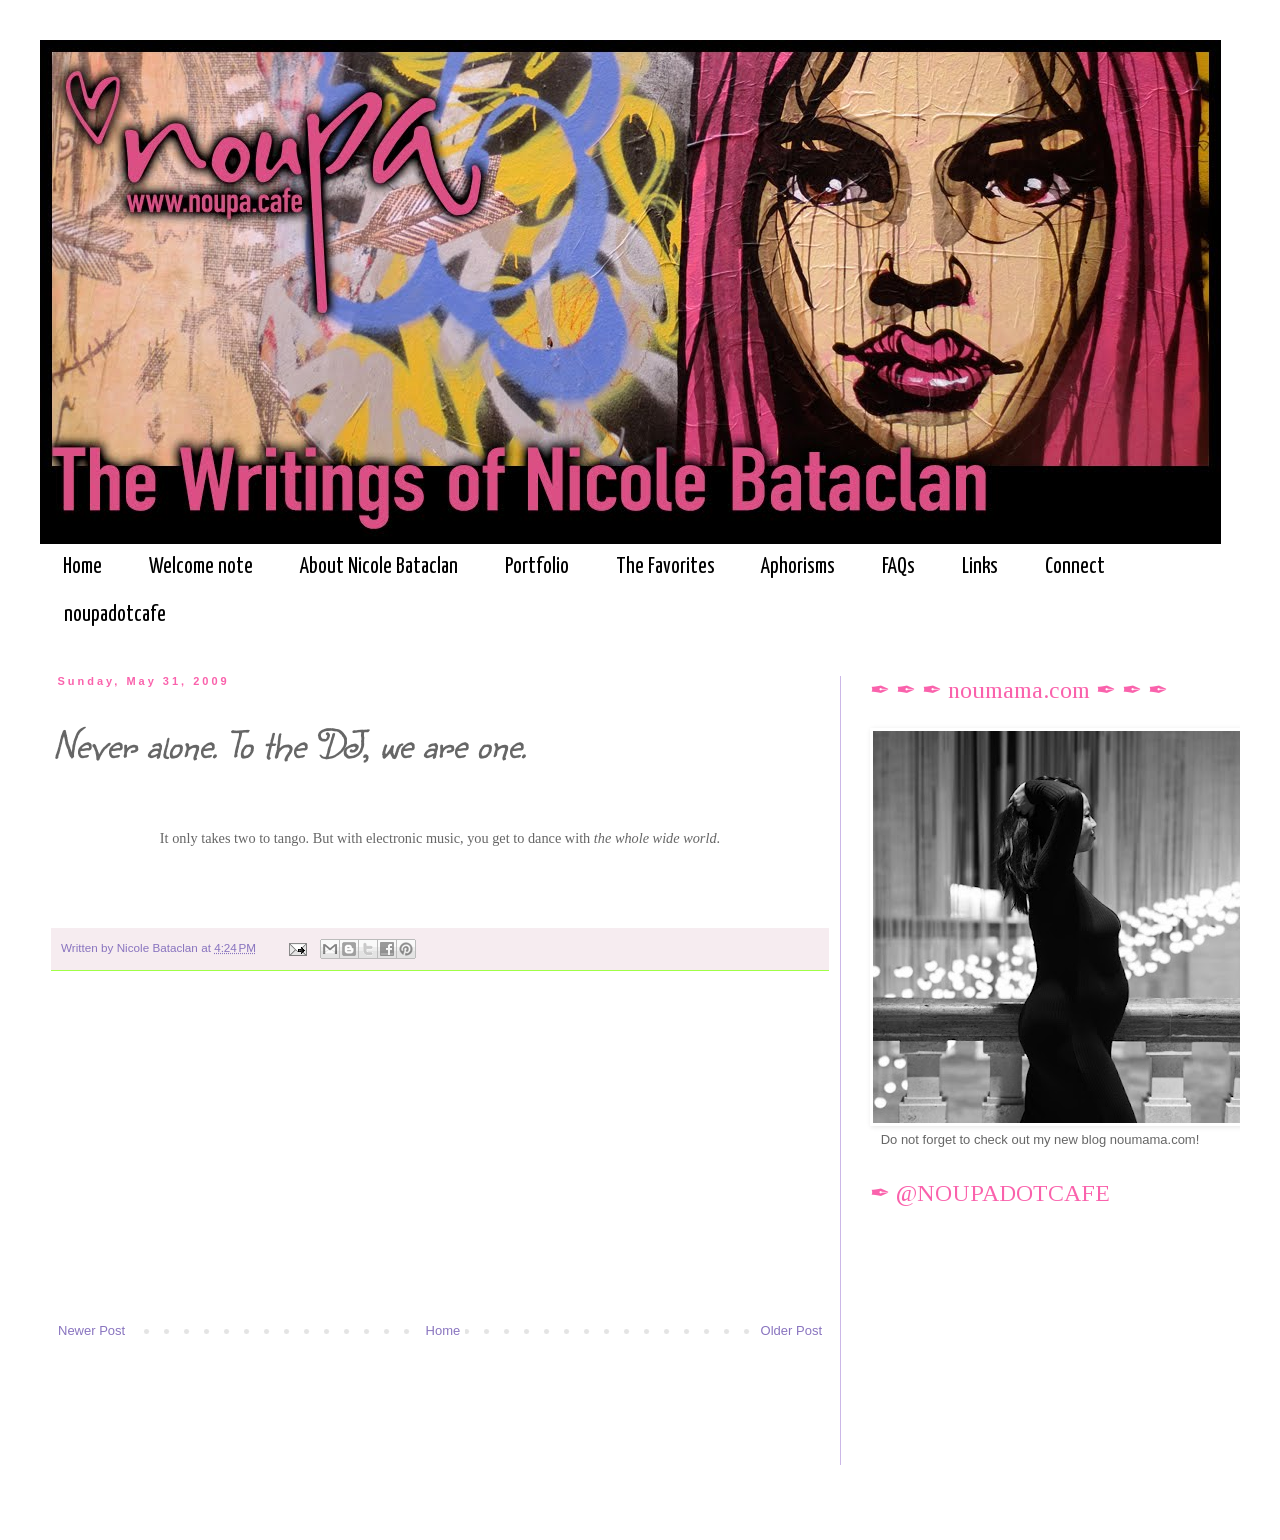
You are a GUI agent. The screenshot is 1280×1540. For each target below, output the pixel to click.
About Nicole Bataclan (379, 567)
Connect (1075, 567)
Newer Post (91, 1330)
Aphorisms (798, 567)
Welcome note (201, 567)
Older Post (791, 1330)
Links (980, 567)
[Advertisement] (440, 1156)
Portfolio (537, 567)
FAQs (898, 567)
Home (82, 567)
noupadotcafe (115, 615)
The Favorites (665, 567)
